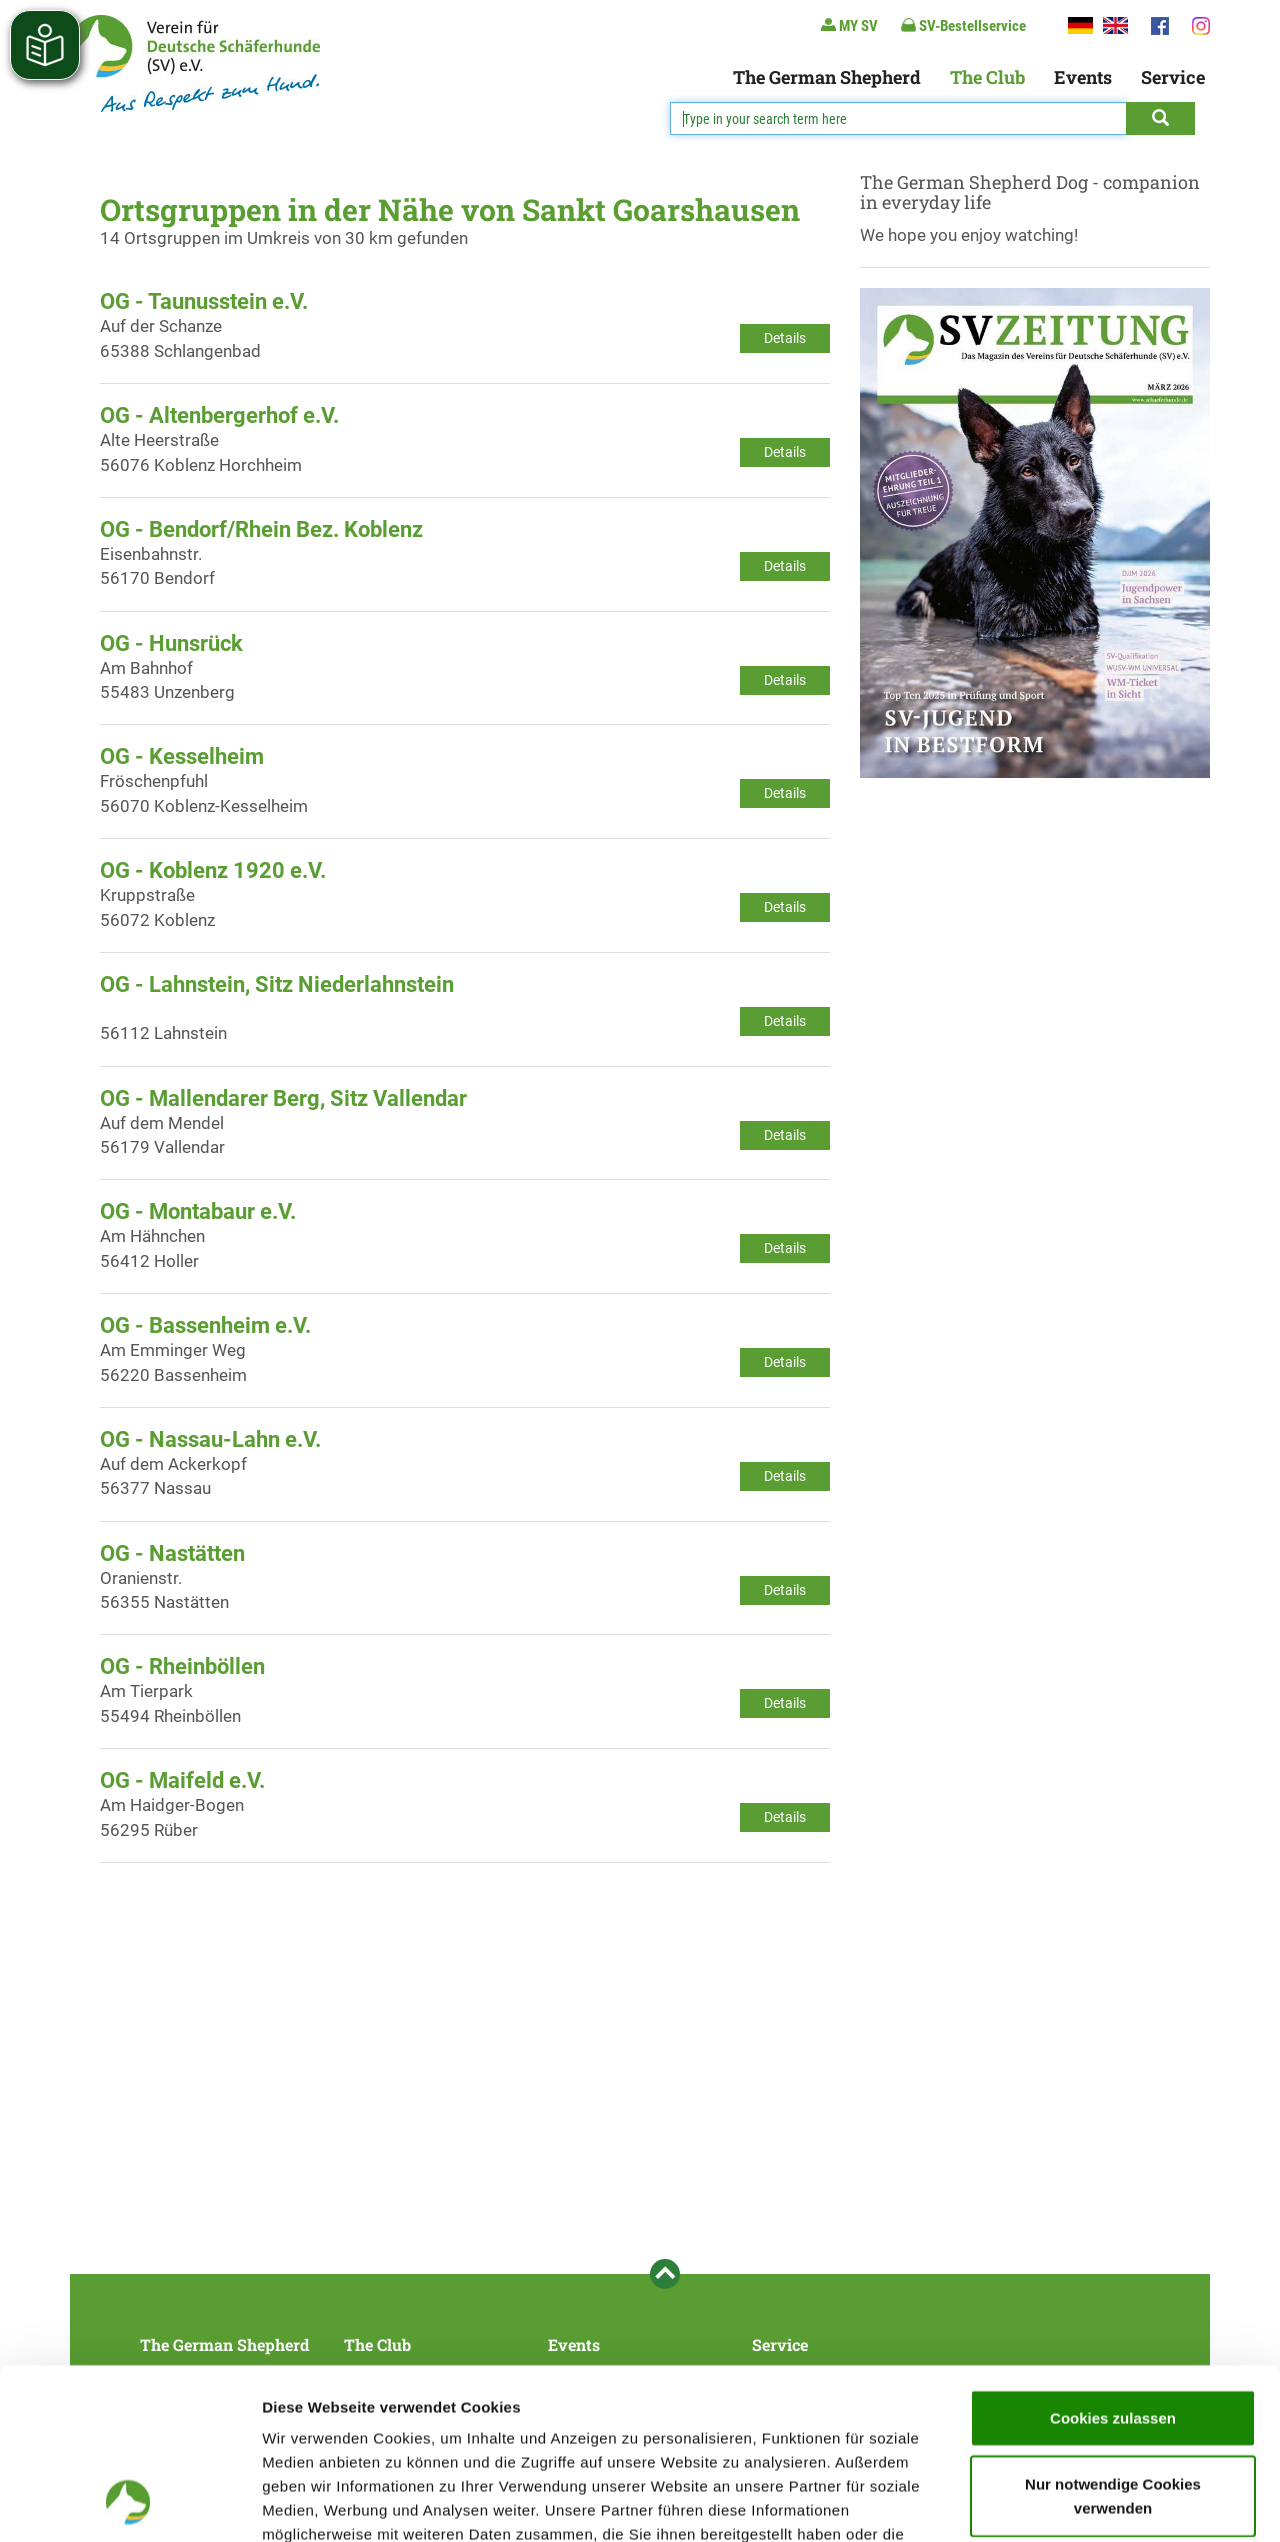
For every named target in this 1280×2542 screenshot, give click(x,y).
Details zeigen (1063, 2502)
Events (1083, 77)
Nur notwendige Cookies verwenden (1113, 2335)
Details (785, 338)
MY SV (849, 25)
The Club (987, 77)
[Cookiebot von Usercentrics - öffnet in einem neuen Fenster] (129, 2503)
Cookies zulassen (1113, 2257)
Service (1173, 77)
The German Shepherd (827, 77)
